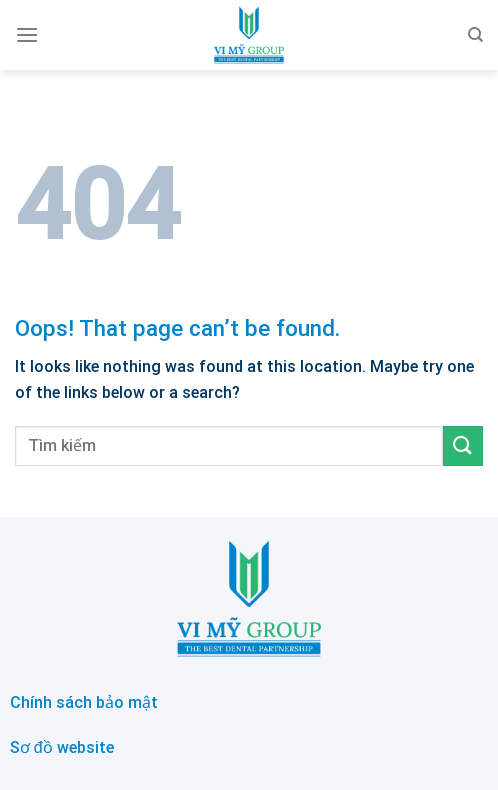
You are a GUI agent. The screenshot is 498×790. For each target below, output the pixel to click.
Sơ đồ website (62, 747)
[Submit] (463, 445)
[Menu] (27, 34)
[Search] (475, 35)
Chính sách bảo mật (84, 702)
